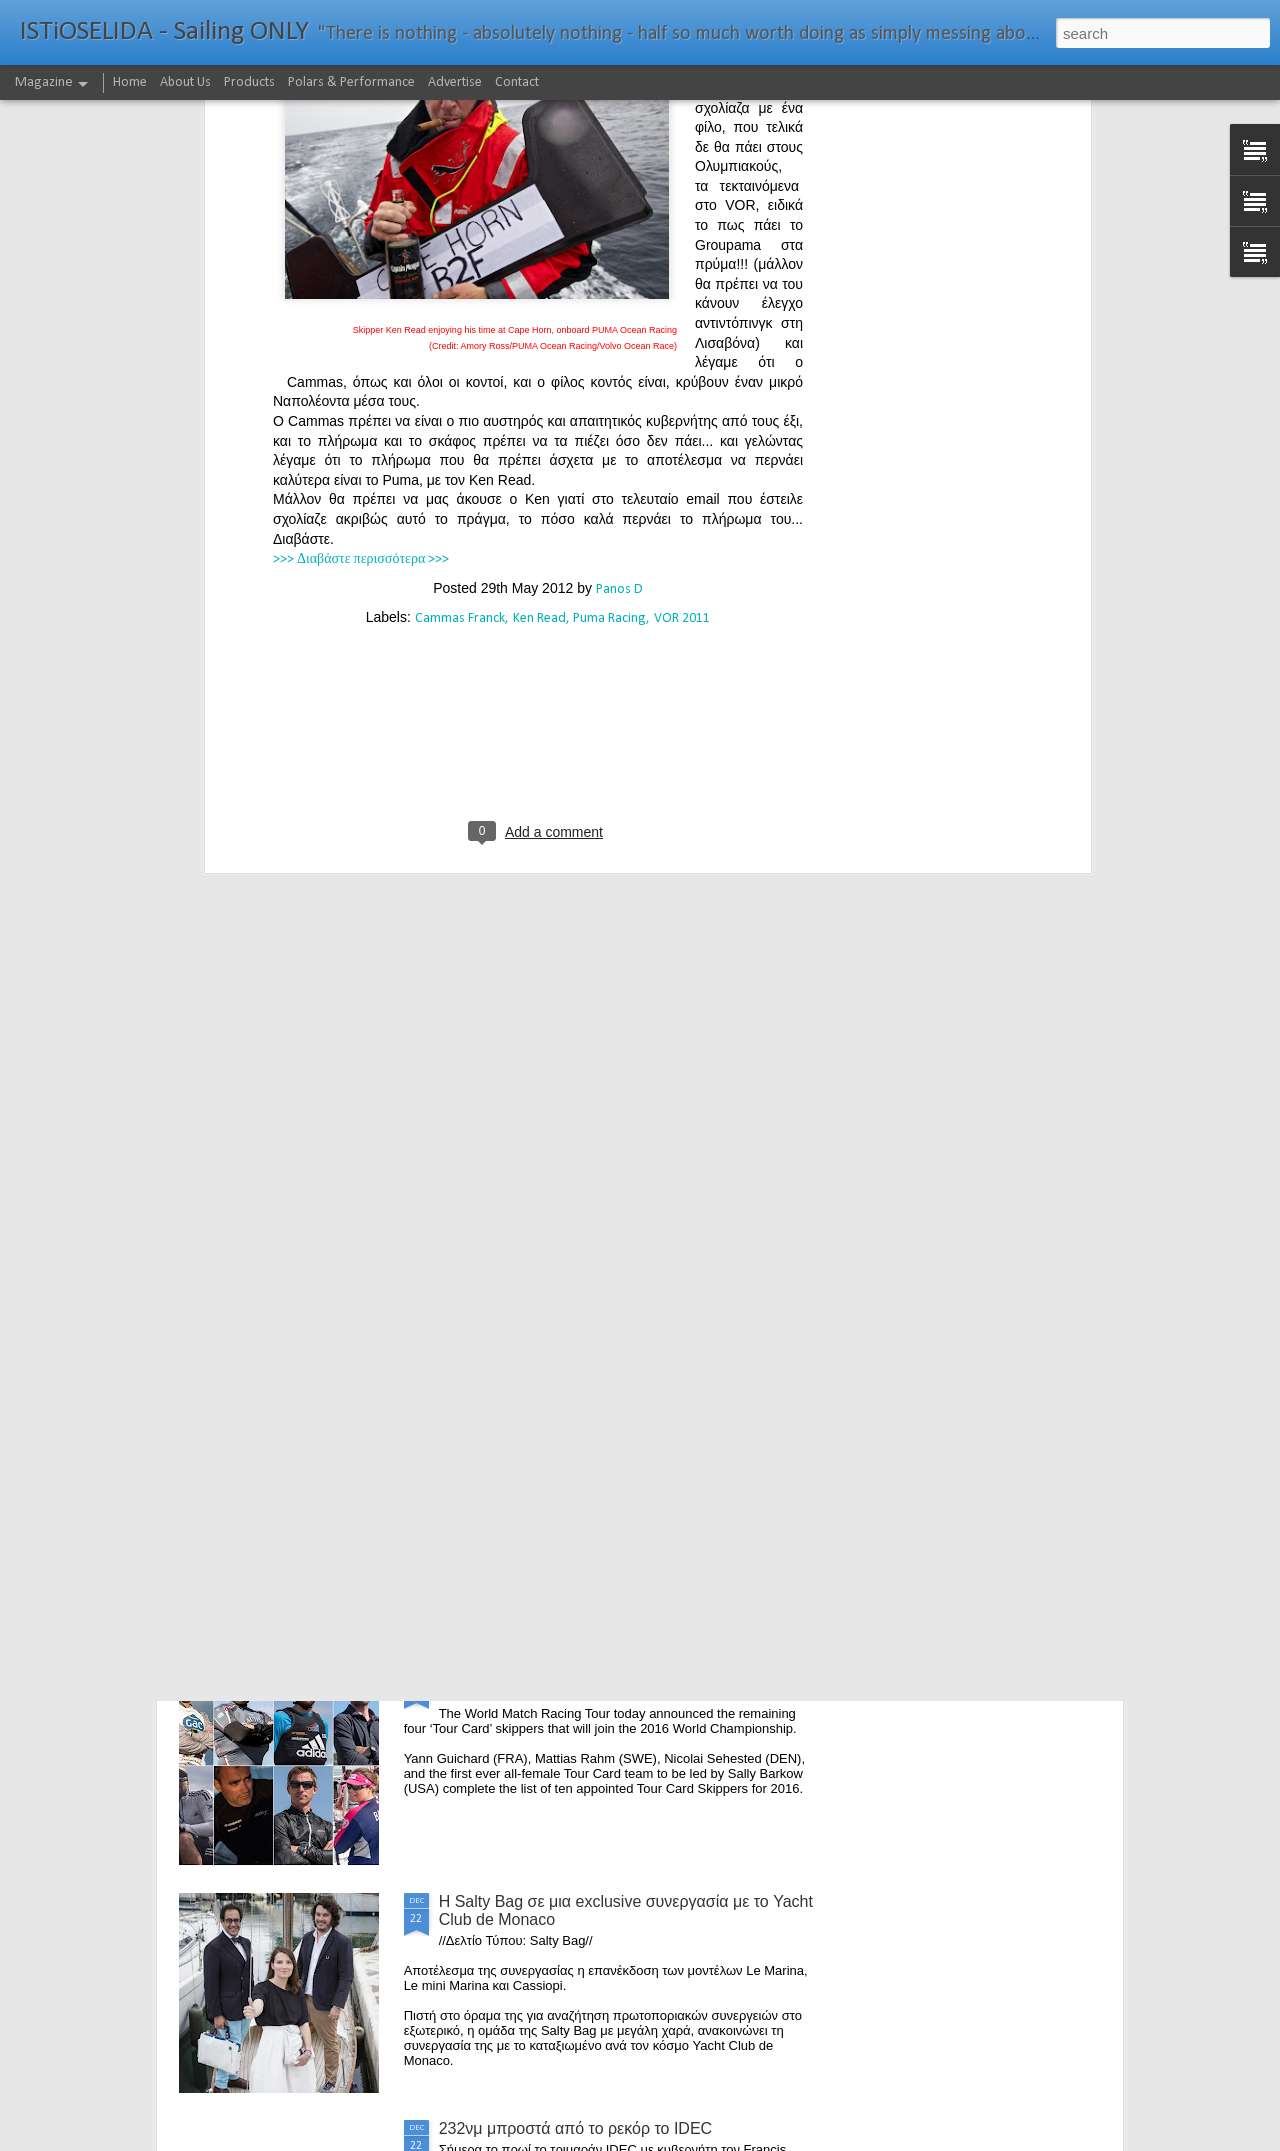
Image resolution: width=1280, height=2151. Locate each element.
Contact (517, 82)
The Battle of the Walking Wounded (564, 1220)
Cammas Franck (460, 319)
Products (249, 82)
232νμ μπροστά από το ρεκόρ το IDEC (576, 2128)
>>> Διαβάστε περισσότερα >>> (361, 260)
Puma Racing (609, 319)
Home (130, 82)
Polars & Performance (351, 82)
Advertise (455, 82)
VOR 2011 (682, 319)
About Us (185, 82)
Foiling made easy (504, 1447)
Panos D (619, 290)
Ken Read (539, 319)
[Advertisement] (538, 450)
